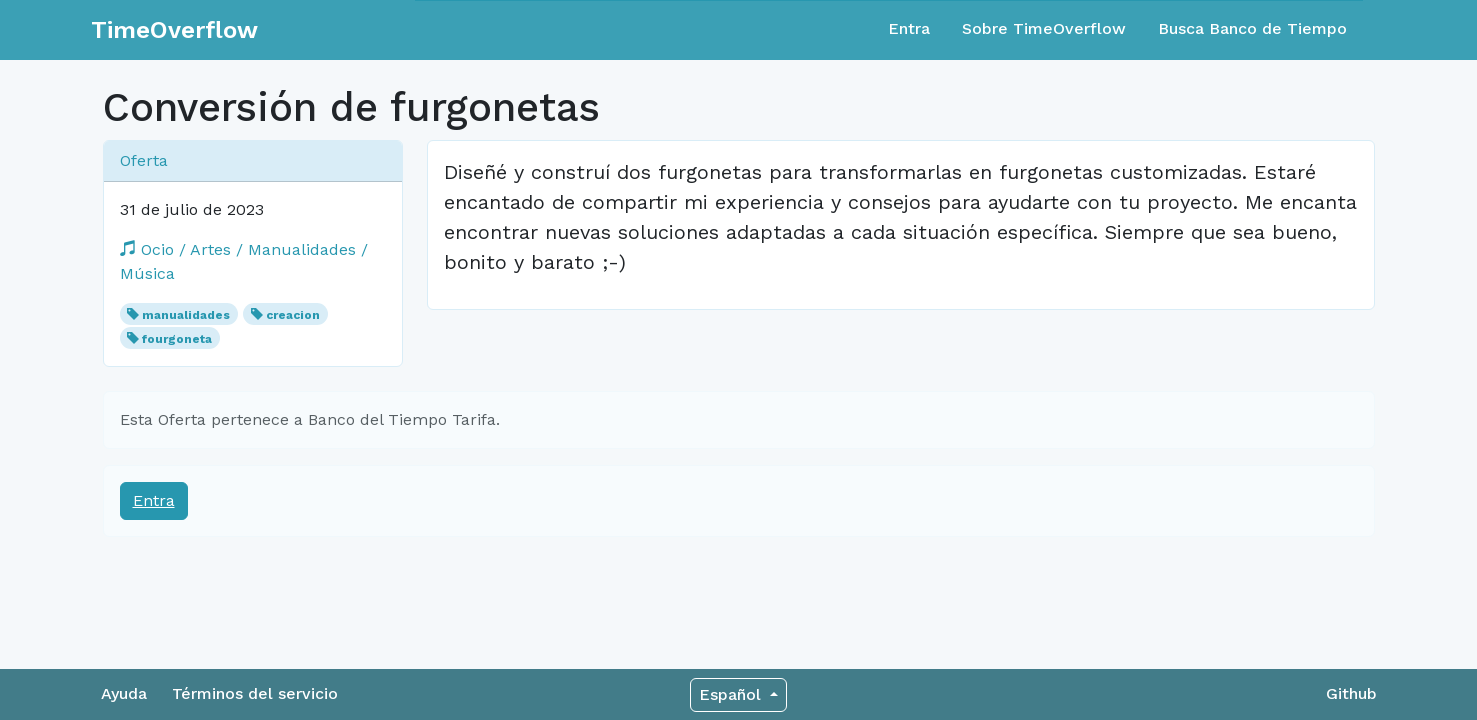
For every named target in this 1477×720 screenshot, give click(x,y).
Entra (909, 28)
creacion (293, 315)
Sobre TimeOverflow (1044, 28)
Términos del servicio (255, 693)
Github (1351, 693)
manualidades (186, 315)
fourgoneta (177, 339)
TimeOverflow (174, 30)
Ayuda (124, 693)
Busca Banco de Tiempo (1252, 28)
